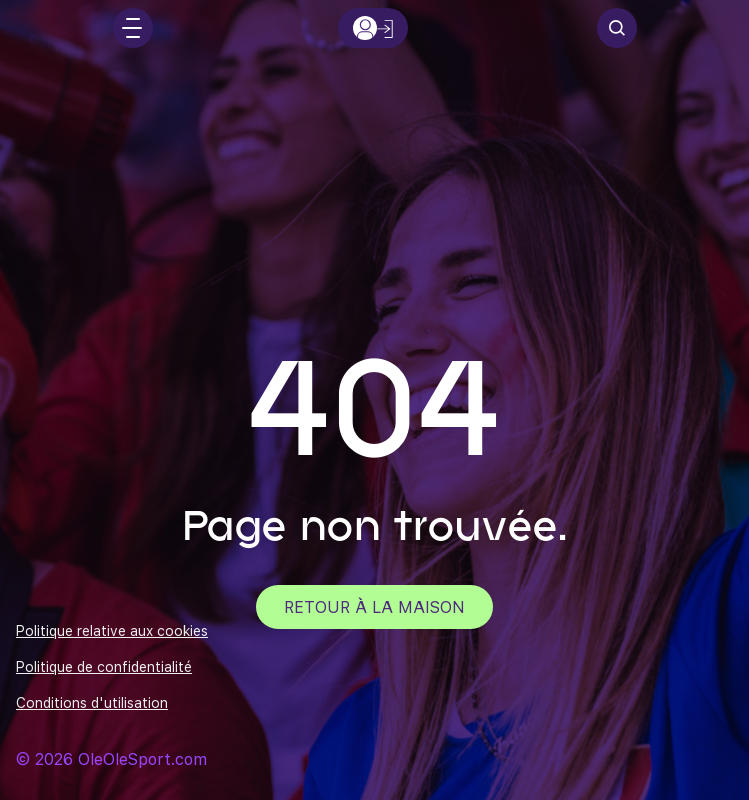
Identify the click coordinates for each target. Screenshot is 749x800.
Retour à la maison (374, 606)
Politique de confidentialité (104, 667)
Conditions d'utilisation (92, 703)
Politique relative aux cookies (112, 631)
